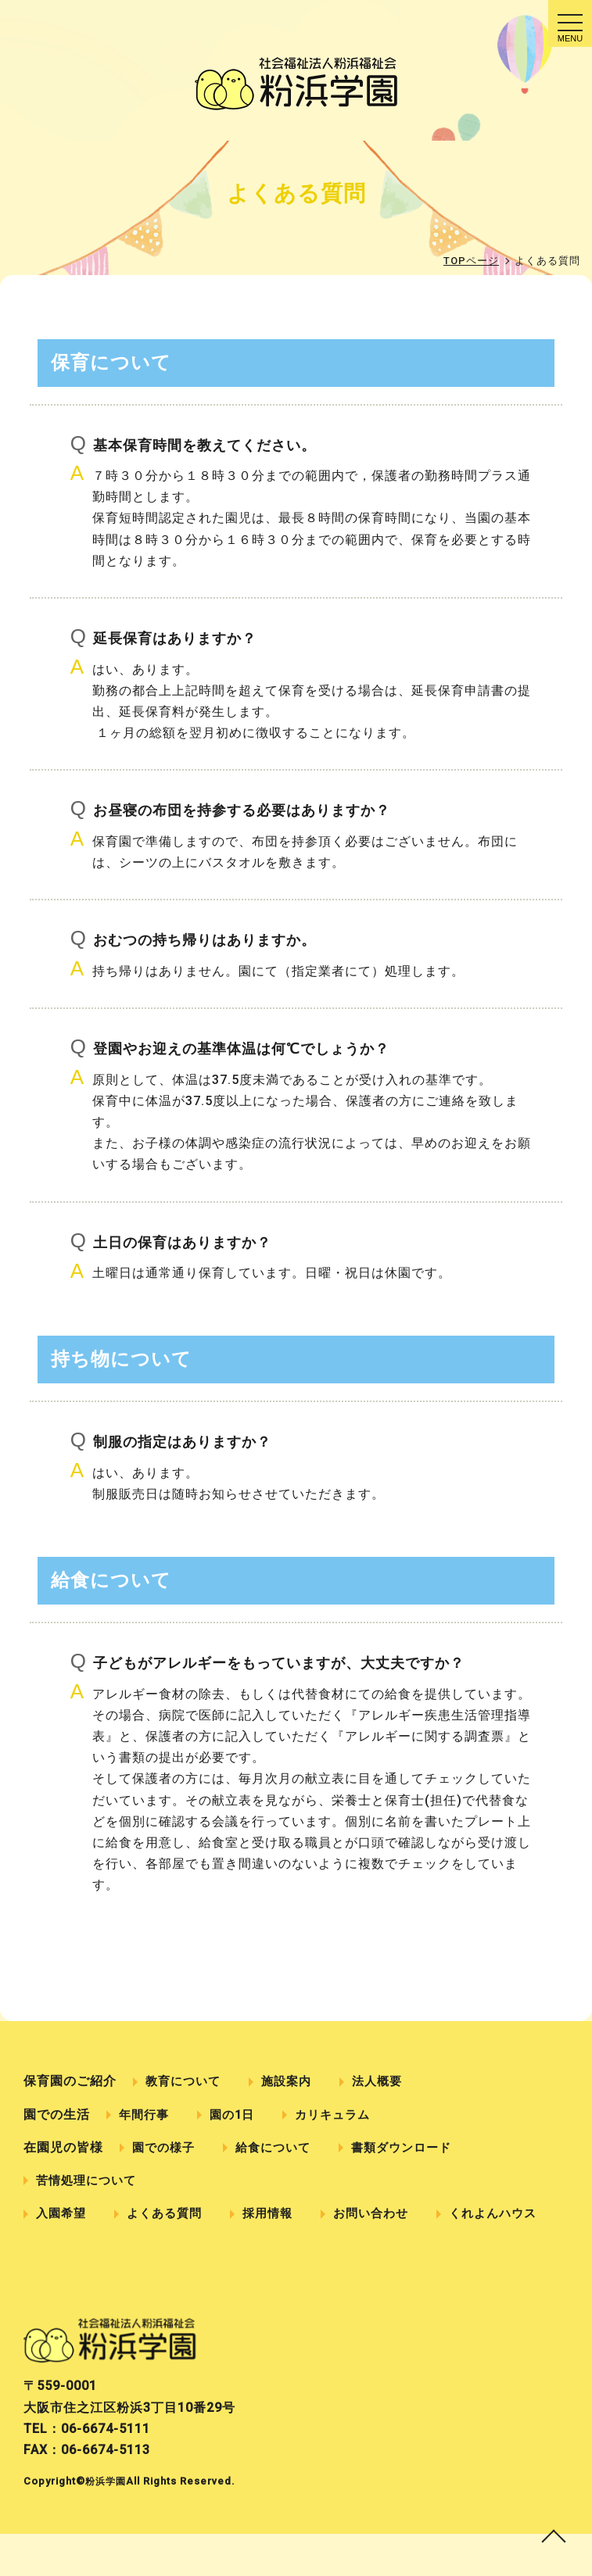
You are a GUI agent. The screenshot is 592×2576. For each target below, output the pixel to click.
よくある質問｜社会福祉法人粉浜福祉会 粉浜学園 (296, 83)
